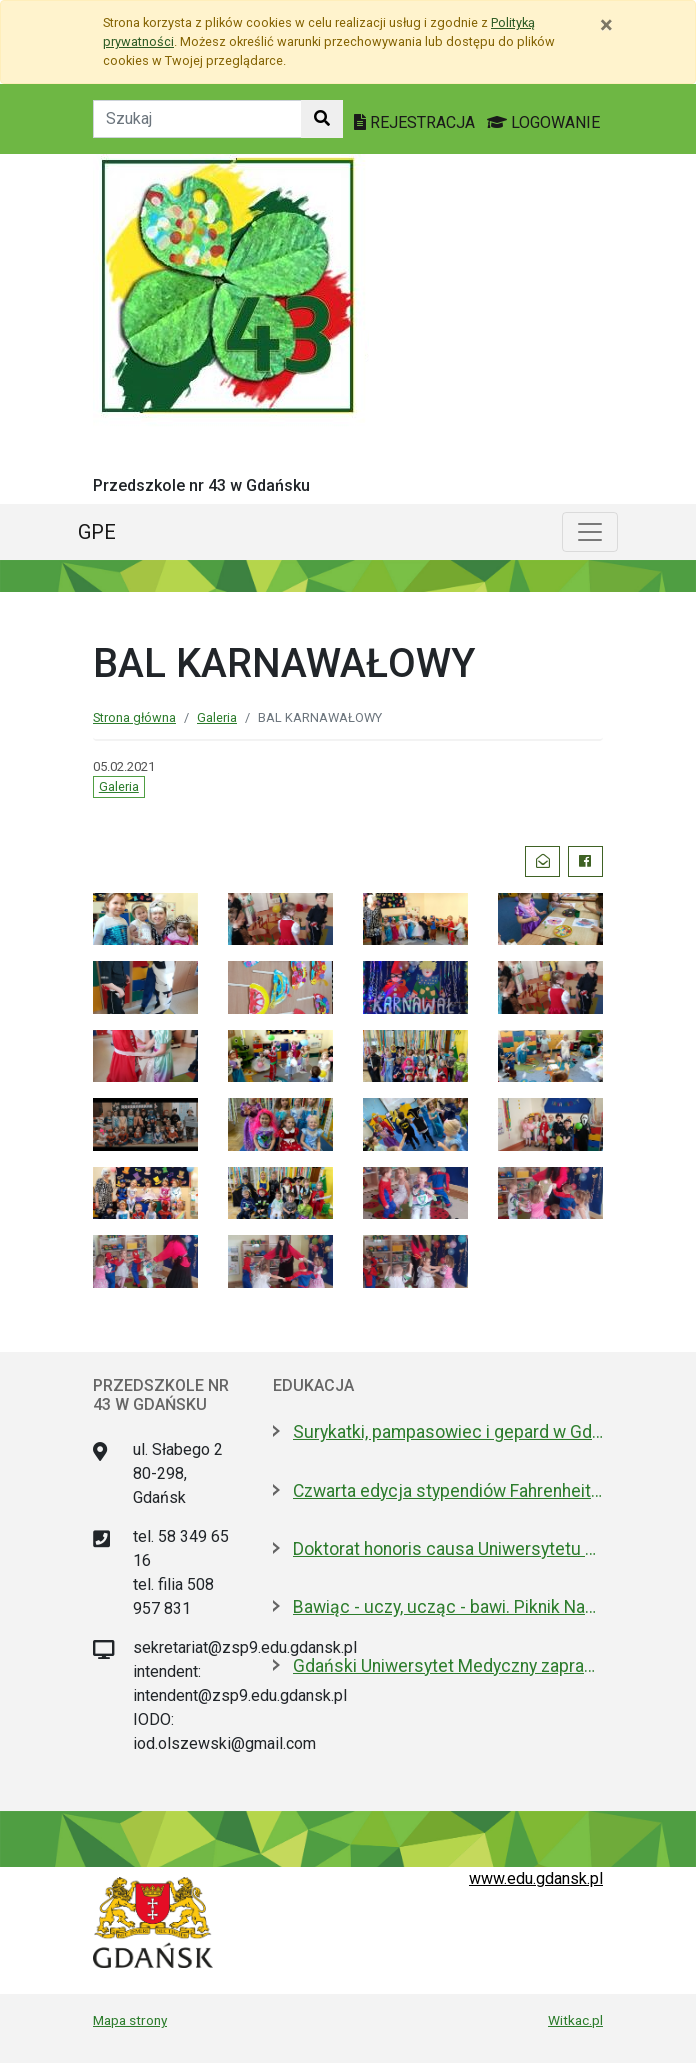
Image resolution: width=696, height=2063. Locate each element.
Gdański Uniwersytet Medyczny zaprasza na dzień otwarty (448, 1666)
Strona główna (134, 717)
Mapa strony (130, 2020)
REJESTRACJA (416, 122)
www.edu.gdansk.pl (536, 1878)
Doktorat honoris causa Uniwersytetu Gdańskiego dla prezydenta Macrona (448, 1549)
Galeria (217, 717)
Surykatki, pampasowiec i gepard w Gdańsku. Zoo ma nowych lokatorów (448, 1432)
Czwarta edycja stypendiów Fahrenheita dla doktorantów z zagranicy (448, 1491)
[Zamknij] (606, 25)
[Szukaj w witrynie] (322, 119)
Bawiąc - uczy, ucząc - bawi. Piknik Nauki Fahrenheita (448, 1607)
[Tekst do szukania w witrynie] (197, 119)
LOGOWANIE (543, 122)
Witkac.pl (575, 2020)
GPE (97, 532)
